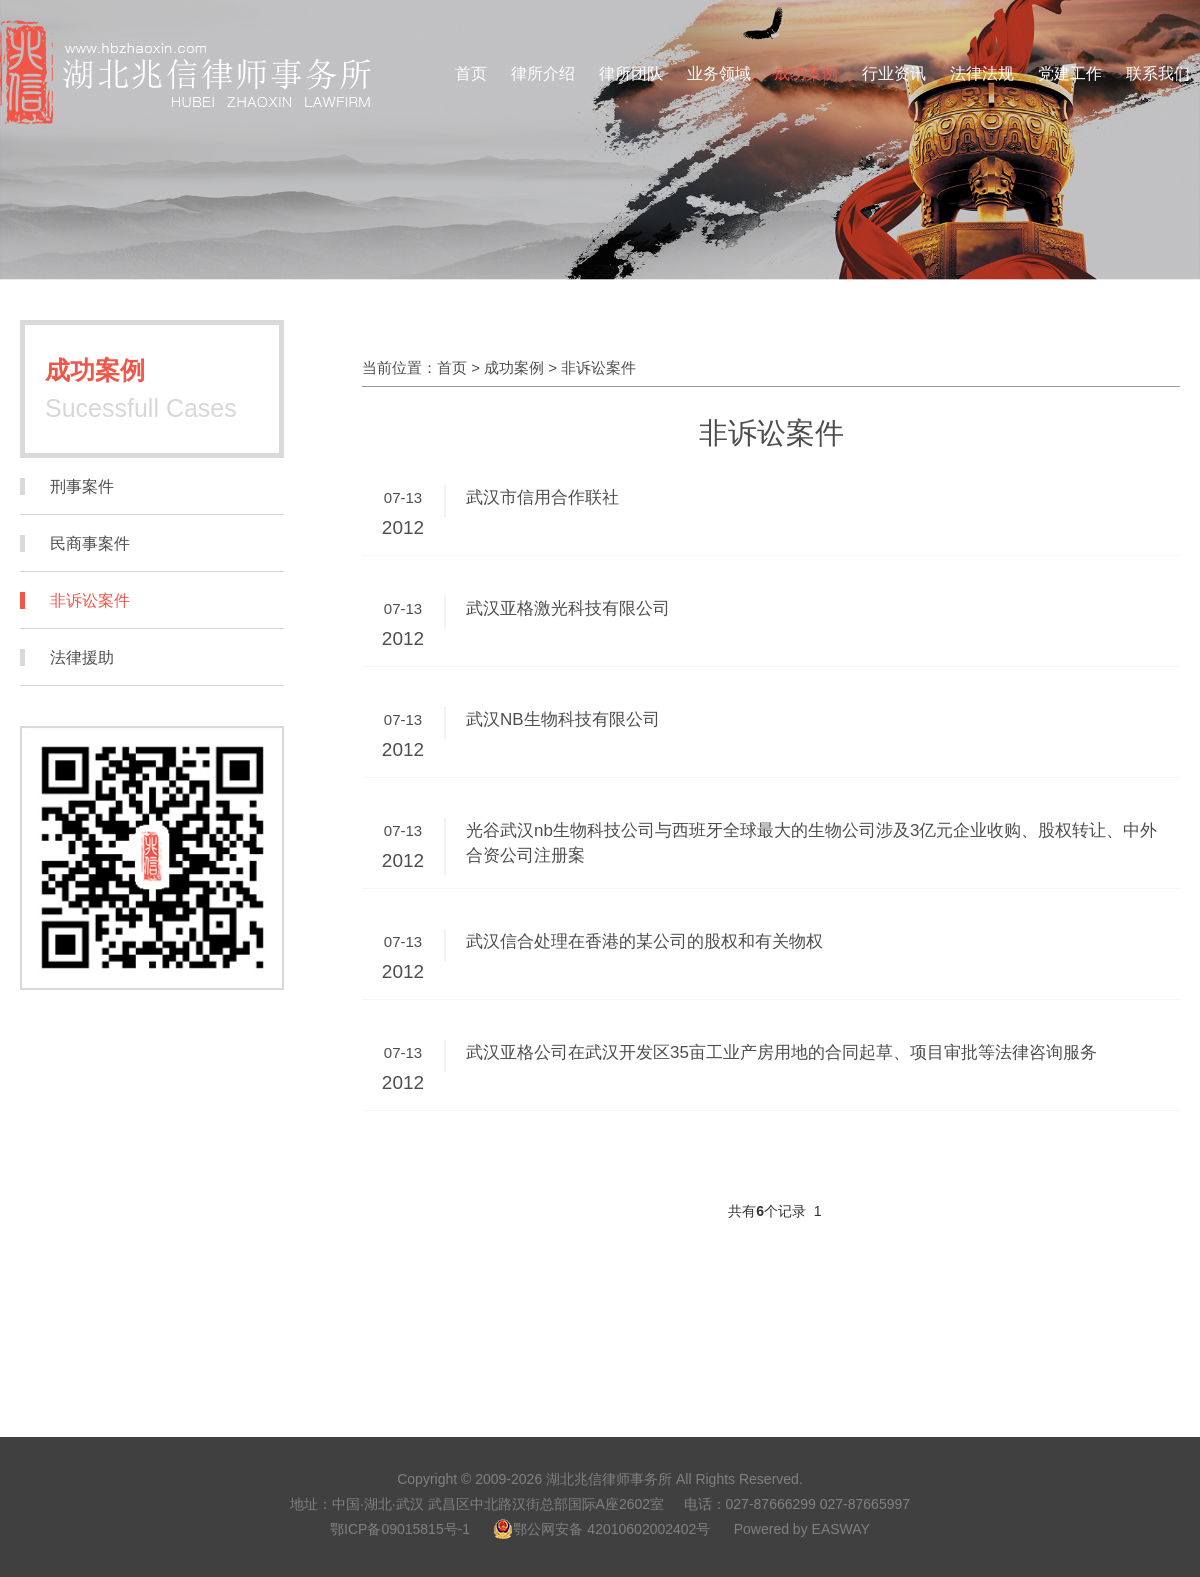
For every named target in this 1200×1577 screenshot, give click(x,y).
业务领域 (719, 73)
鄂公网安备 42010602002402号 (601, 1529)
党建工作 (1070, 73)
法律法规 (982, 73)
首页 (471, 73)
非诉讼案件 (90, 600)
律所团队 (631, 73)
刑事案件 (82, 486)
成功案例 (806, 73)
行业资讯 (894, 73)
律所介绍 (543, 73)
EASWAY (841, 1529)
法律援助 (82, 657)
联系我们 (1158, 73)
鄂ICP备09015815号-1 (400, 1529)
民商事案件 (90, 543)
